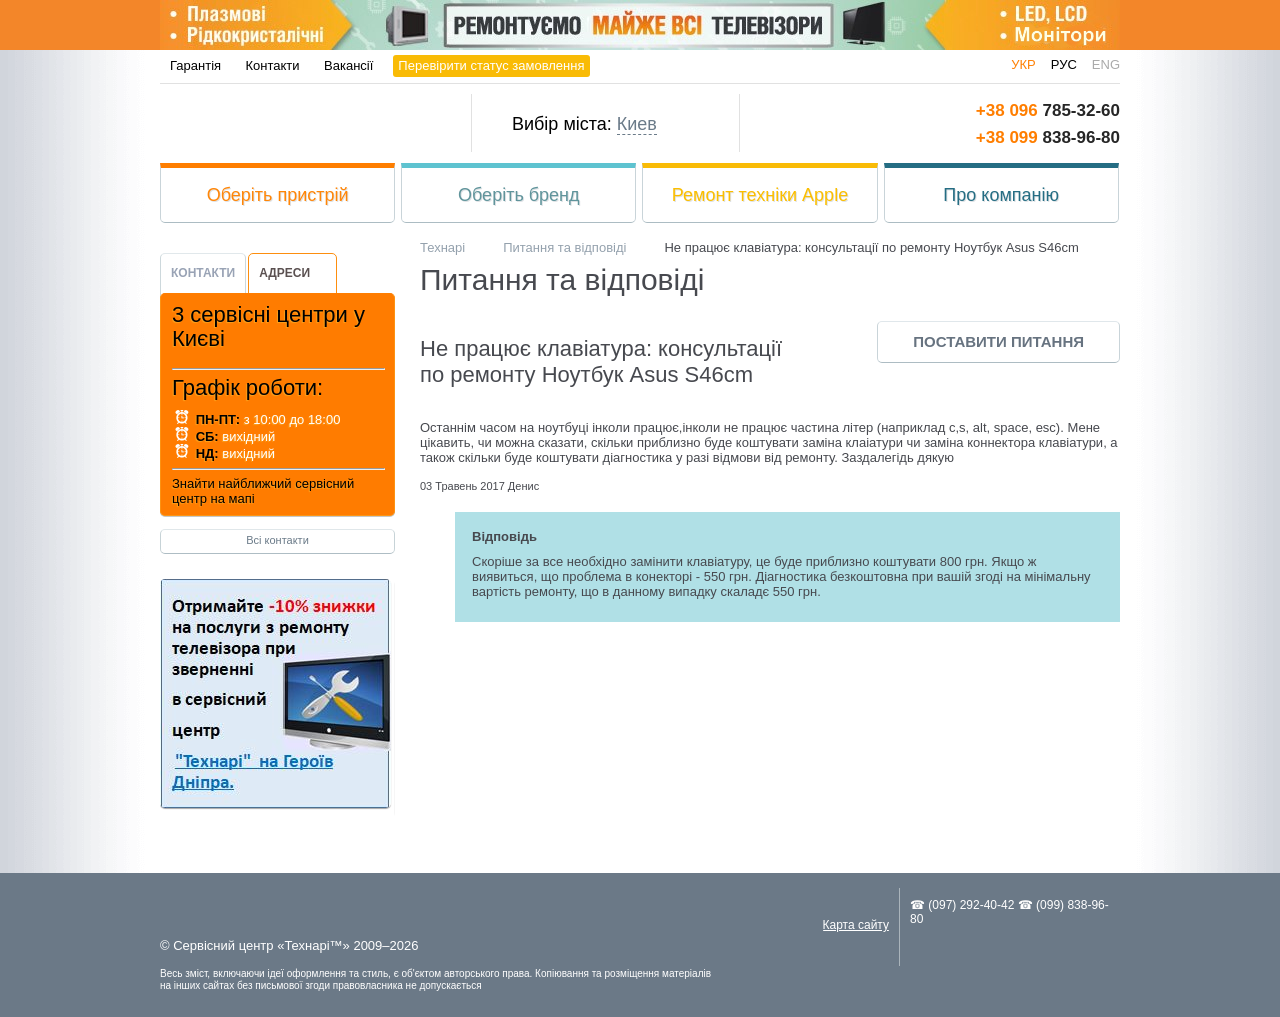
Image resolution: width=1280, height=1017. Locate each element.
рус (1064, 64)
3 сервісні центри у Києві (268, 326)
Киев (637, 124)
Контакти (273, 65)
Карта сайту (856, 925)
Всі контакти (277, 540)
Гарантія (195, 65)
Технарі (297, 123)
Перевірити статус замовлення (491, 65)
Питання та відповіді (564, 247)
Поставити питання (998, 341)
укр (1023, 64)
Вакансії (348, 65)
